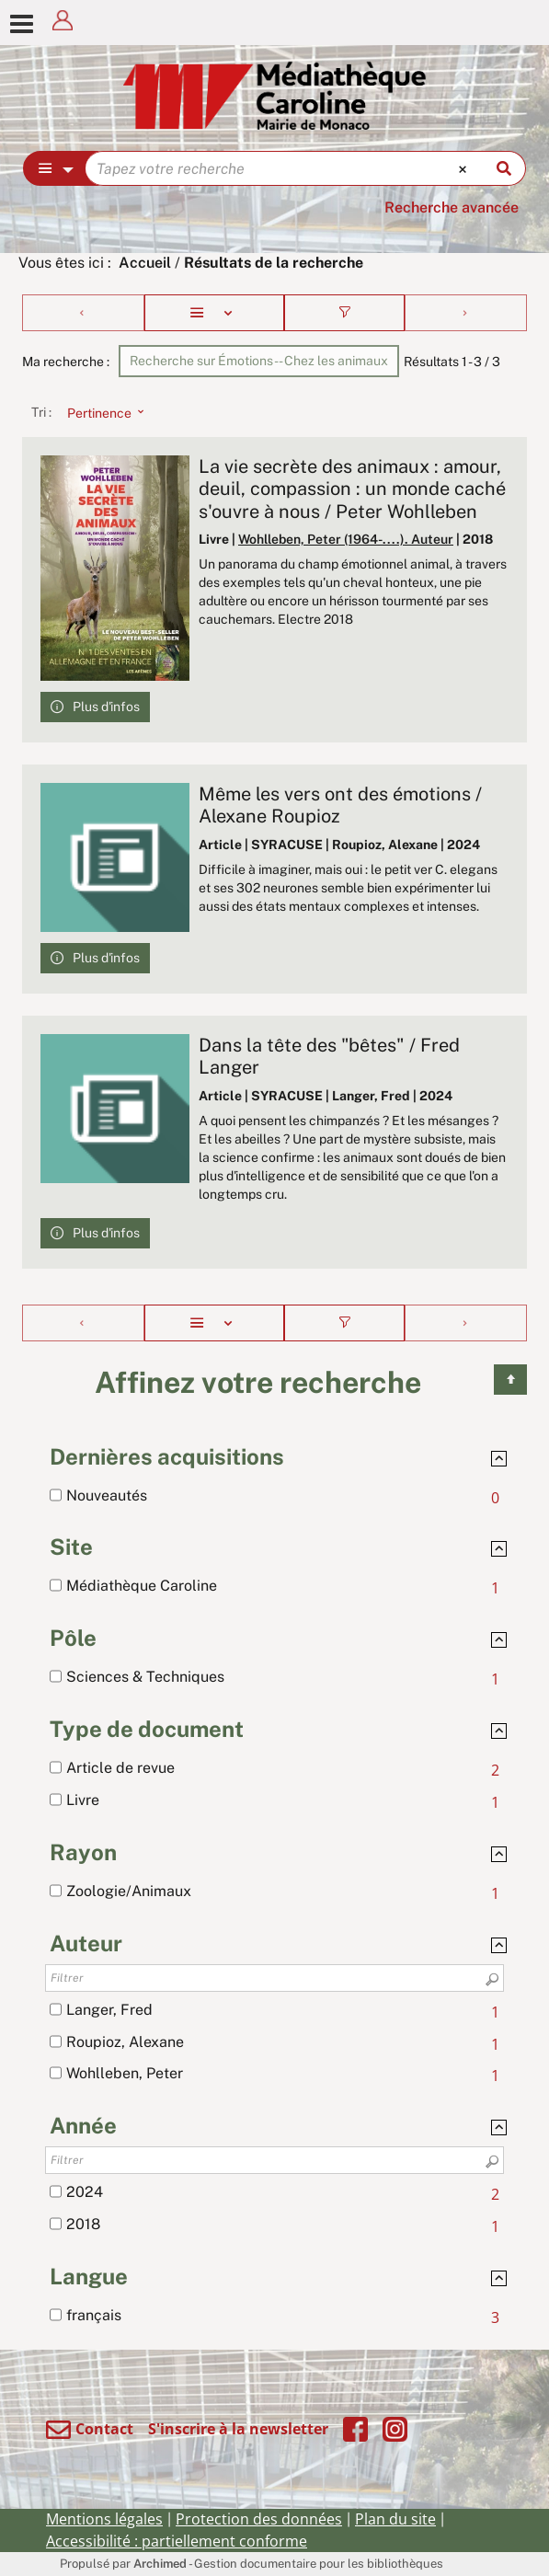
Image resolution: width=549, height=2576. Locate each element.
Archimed (160, 2563)
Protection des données (259, 2519)
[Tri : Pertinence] (100, 412)
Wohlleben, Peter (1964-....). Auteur (345, 539)
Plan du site (395, 2519)
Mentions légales (104, 2519)
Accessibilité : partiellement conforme (176, 2541)
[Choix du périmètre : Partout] (54, 168)
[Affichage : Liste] (214, 312)
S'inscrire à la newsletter (238, 2429)
